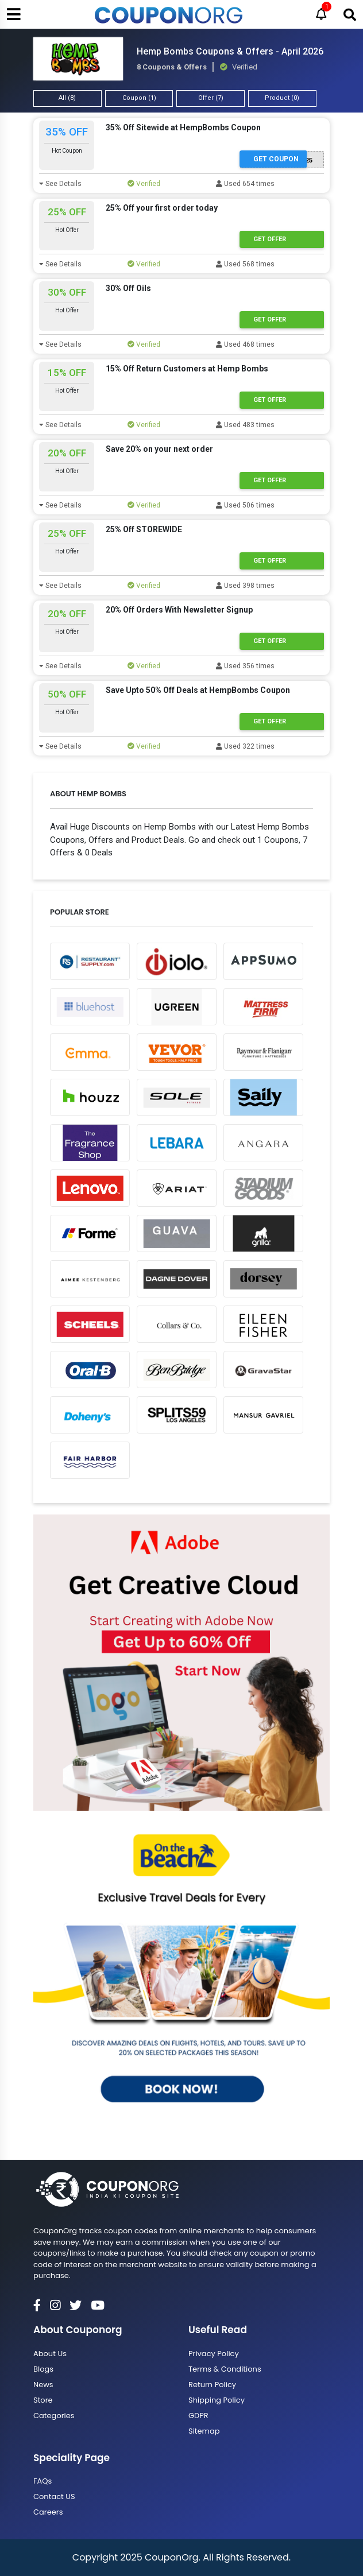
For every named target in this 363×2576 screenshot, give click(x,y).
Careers (48, 2512)
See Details (60, 184)
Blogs (43, 2369)
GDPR (198, 2415)
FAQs (42, 2481)
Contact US (54, 2496)
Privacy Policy (213, 2353)
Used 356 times (245, 666)
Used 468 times (245, 344)
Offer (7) (210, 98)
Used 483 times (245, 425)
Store (43, 2400)
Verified (144, 184)
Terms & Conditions (224, 2369)
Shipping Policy (216, 2400)
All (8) (67, 98)
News (43, 2384)
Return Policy (212, 2384)
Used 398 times (245, 586)
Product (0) (282, 98)
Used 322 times (245, 746)
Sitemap (204, 2431)
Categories (54, 2415)
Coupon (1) (139, 98)
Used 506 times (245, 505)
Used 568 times (245, 264)
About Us (50, 2353)
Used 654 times (245, 184)
